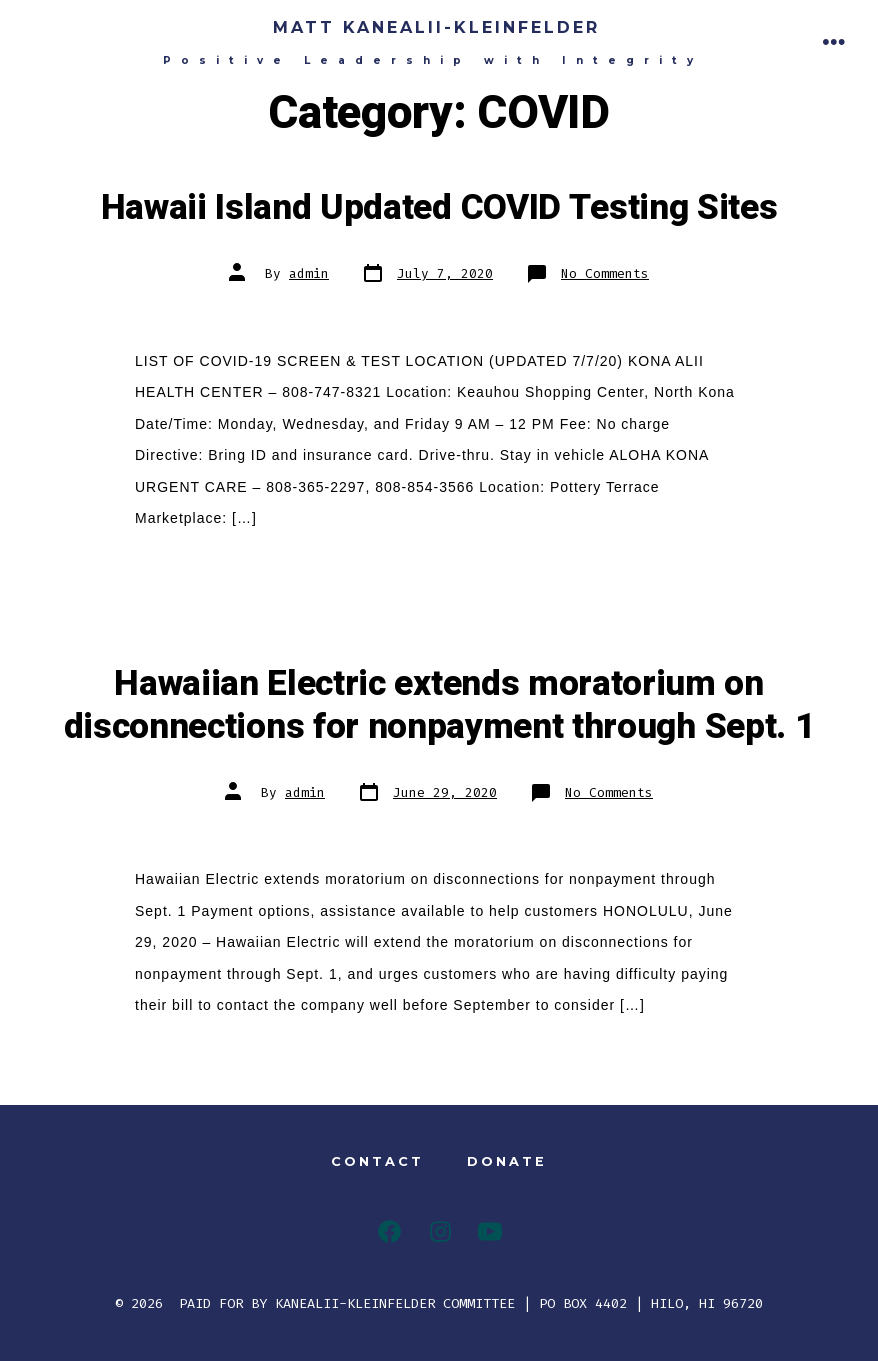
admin (309, 273)
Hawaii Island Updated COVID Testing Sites (439, 208)
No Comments (605, 273)
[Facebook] (389, 1231)
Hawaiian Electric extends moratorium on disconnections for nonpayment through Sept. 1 (439, 705)
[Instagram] (440, 1231)
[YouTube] (490, 1231)
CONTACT (377, 1161)
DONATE (507, 1161)
